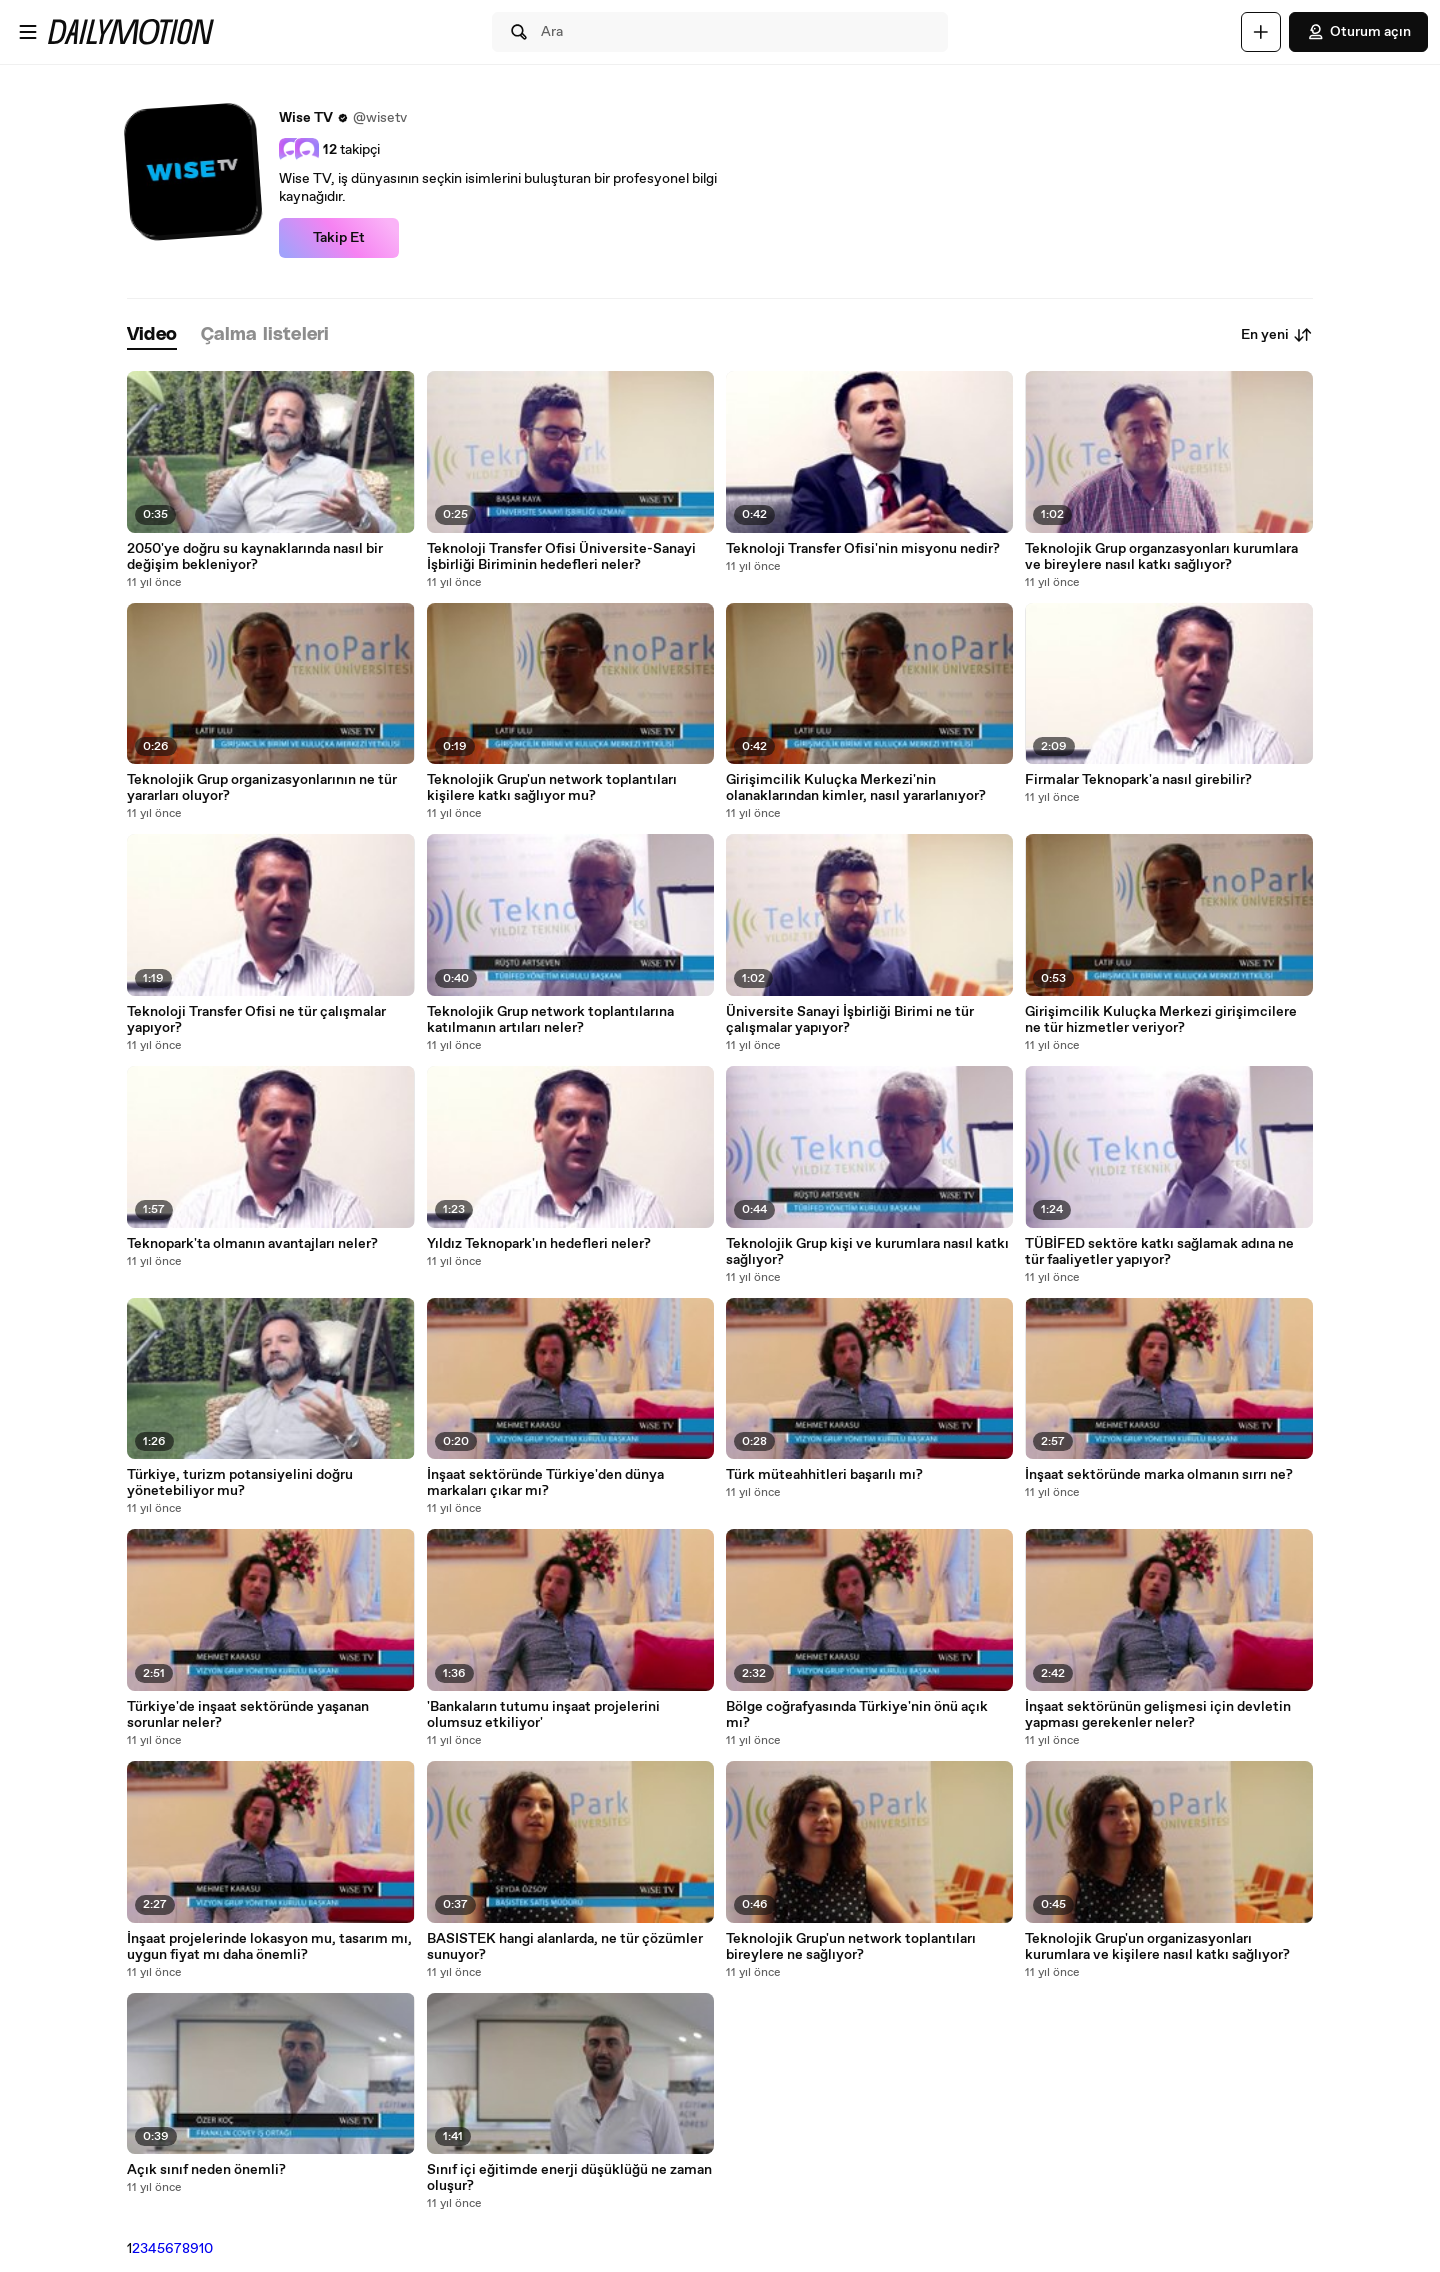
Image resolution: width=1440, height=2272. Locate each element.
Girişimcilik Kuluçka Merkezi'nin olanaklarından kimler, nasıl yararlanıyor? (856, 788)
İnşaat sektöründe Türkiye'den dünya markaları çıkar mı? (545, 1483)
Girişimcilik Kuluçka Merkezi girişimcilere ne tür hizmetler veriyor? (1161, 1020)
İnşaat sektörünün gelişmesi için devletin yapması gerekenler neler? (1158, 1715)
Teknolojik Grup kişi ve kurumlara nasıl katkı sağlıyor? (867, 1252)
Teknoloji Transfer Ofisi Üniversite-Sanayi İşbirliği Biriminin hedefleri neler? (561, 557)
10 (206, 2249)
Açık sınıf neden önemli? (206, 2170)
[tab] (152, 335)
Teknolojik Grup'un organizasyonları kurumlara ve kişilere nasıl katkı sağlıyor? (1157, 1947)
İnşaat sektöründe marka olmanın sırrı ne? (1159, 1475)
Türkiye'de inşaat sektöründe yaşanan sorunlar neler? (248, 1715)
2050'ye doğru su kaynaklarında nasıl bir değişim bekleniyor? (255, 557)
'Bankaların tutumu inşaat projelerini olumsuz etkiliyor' (543, 1715)
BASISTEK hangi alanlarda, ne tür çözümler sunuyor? (565, 1947)
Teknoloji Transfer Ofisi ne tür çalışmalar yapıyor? (256, 1020)
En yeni (1277, 335)
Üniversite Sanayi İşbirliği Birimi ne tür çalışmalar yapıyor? (850, 1020)
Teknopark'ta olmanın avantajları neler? (252, 1244)
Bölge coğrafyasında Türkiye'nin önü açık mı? (857, 1715)
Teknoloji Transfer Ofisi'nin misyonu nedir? (863, 549)
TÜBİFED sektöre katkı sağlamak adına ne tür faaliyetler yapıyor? (1159, 1252)
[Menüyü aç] (28, 32)
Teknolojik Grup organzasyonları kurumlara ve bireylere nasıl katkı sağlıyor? (1161, 557)
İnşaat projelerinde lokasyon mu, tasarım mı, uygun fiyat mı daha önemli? (269, 1947)
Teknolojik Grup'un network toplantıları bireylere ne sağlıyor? (851, 1947)
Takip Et (339, 238)
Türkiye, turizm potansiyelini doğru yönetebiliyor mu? (240, 1483)
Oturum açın (1358, 32)
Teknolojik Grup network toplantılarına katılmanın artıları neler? (550, 1020)
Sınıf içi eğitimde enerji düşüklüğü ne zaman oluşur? (569, 2178)
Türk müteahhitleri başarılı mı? (824, 1475)
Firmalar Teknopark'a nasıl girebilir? (1138, 780)
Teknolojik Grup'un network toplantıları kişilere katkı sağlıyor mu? (552, 788)
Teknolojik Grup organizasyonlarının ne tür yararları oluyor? (262, 788)
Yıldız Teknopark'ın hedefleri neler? (539, 1244)
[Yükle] (1261, 32)
